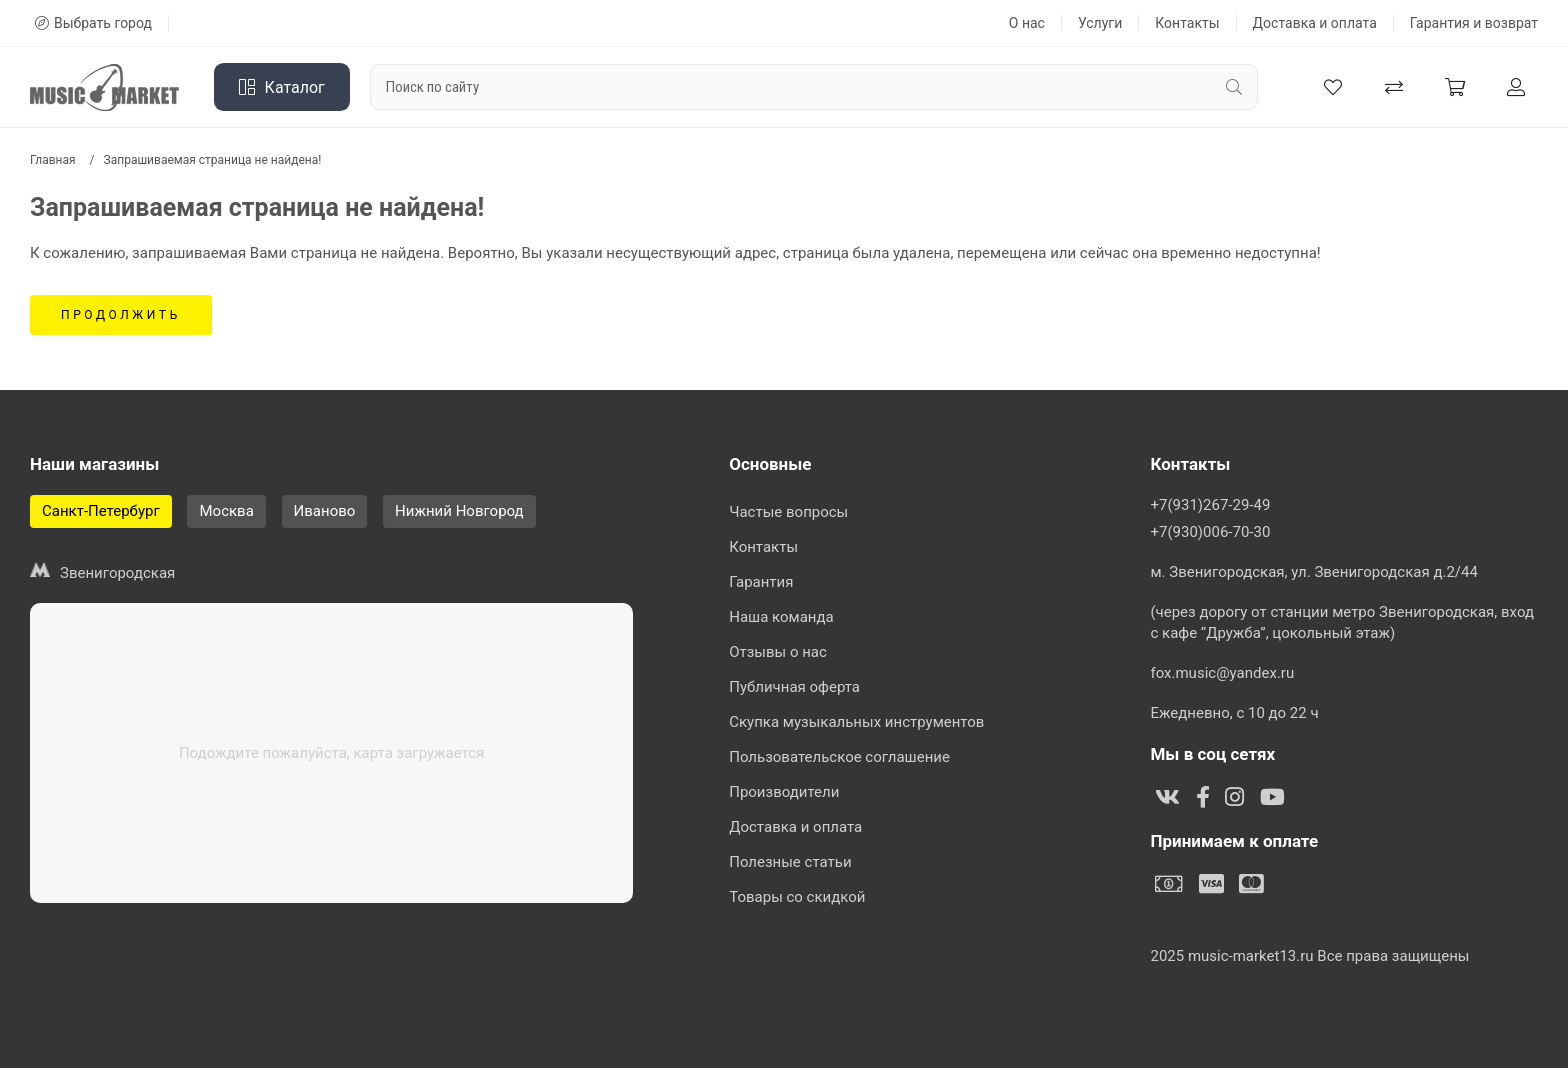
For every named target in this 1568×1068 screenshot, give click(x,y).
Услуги (1100, 23)
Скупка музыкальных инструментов (856, 722)
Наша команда (781, 617)
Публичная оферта (794, 687)
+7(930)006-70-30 (1210, 532)
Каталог (282, 87)
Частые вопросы (788, 512)
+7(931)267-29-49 (1210, 505)
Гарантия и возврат (1474, 23)
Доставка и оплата (1315, 23)
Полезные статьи (790, 862)
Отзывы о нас (778, 652)
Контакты (1187, 23)
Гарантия (761, 582)
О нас (1027, 23)
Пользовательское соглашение (839, 757)
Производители (784, 792)
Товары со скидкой (797, 897)
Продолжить (121, 315)
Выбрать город (93, 23)
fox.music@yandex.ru (1222, 673)
